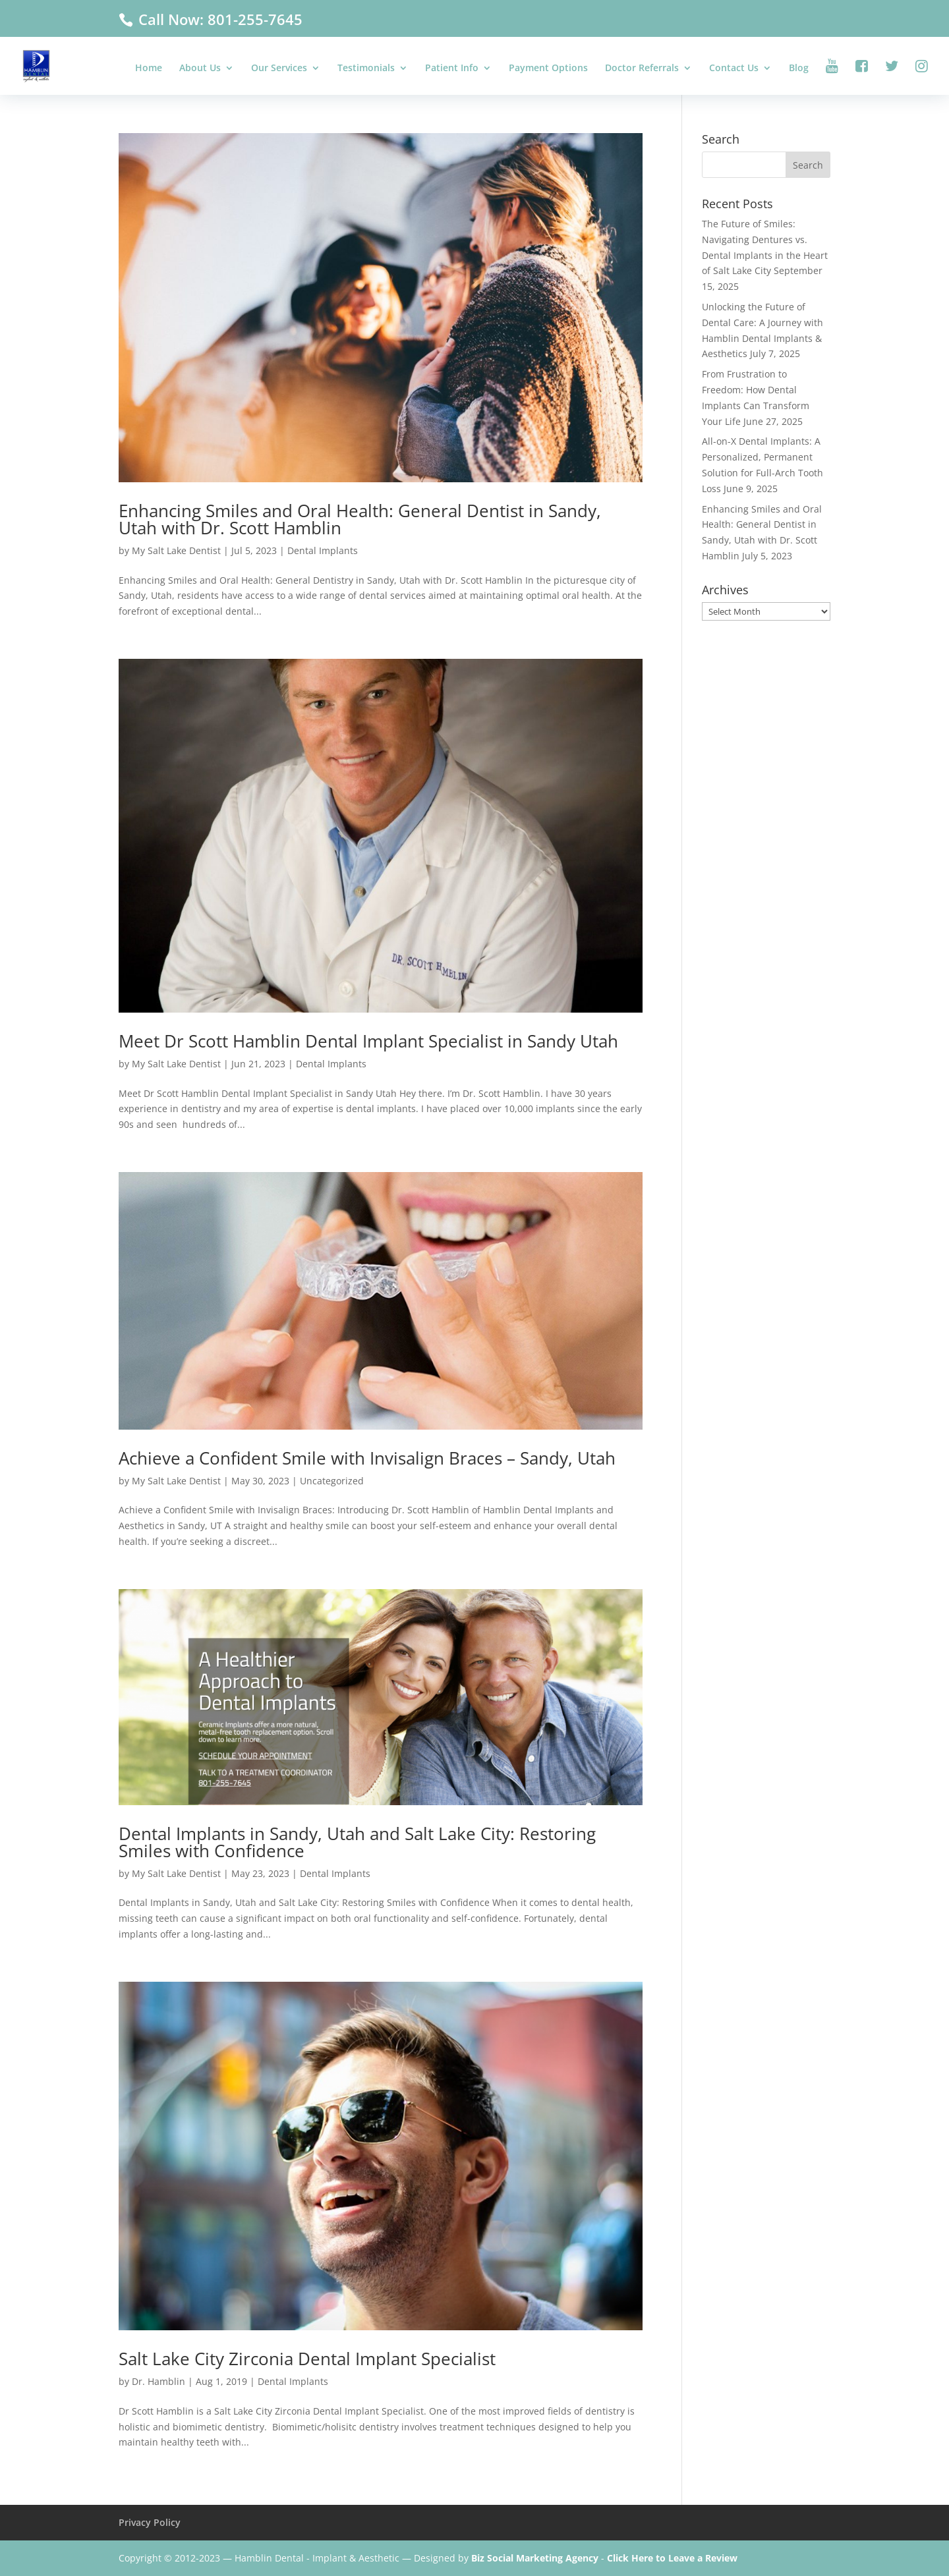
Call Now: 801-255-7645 (218, 19)
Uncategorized (332, 1480)
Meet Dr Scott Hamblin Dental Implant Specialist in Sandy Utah (368, 1041)
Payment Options (548, 68)
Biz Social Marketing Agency (534, 2558)
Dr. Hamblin (158, 2381)
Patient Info (451, 68)
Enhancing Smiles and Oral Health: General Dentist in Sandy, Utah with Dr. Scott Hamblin (360, 519)
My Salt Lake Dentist (176, 550)
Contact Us (734, 68)
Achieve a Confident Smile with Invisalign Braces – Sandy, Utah (367, 1458)
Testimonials (366, 68)
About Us (200, 68)
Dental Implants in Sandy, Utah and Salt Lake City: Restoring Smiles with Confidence (357, 1842)
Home (148, 68)
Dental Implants (322, 550)
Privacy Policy (150, 2522)
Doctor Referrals (642, 68)
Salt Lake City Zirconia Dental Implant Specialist (307, 2358)
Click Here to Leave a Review (672, 2558)
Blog (799, 68)
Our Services (279, 68)
